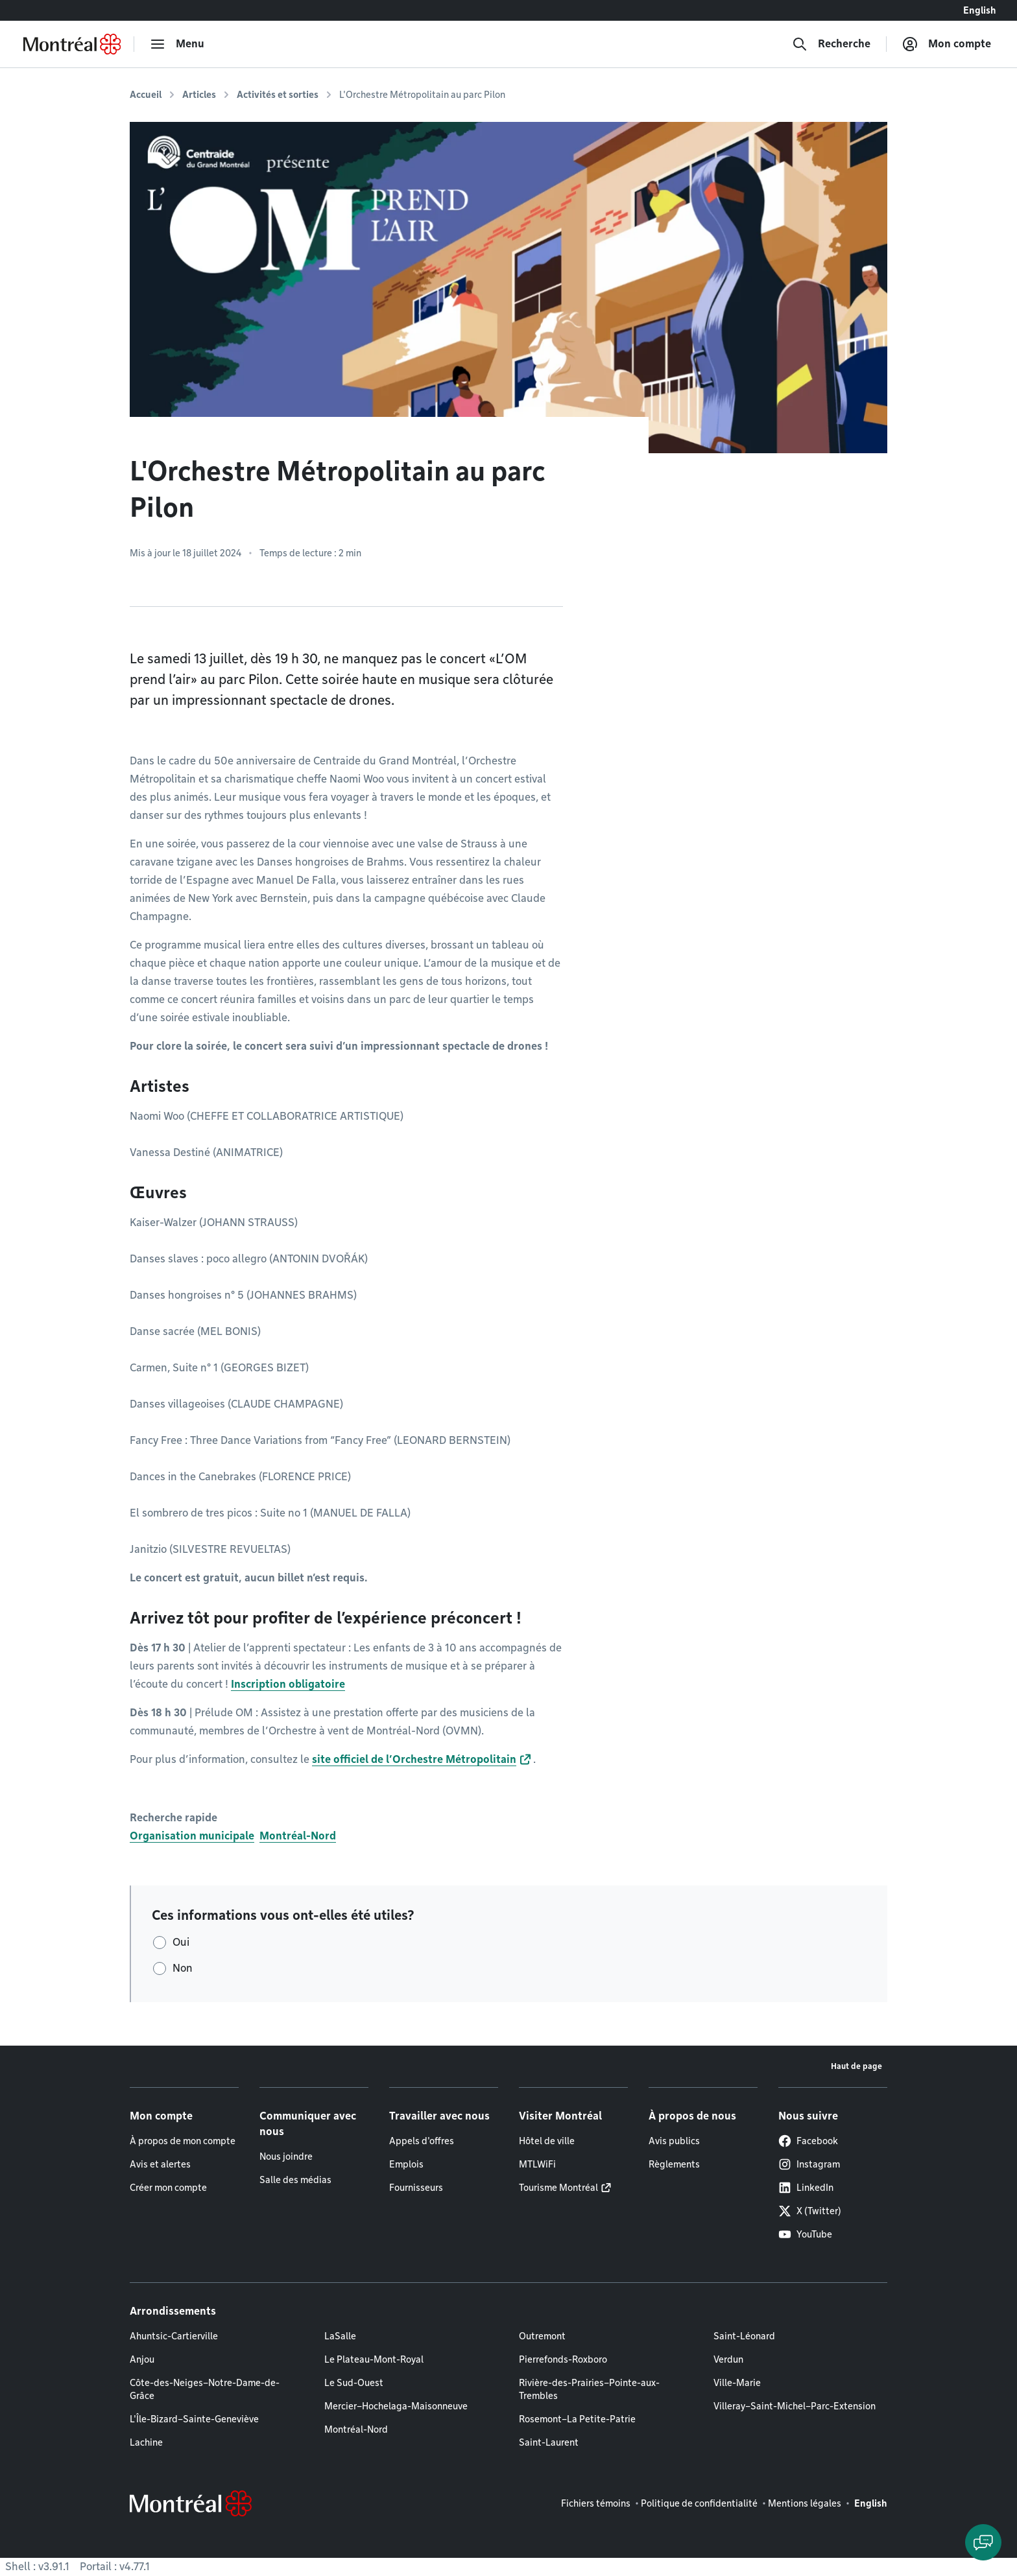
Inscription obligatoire (288, 1684)
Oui (181, 1942)
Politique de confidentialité (699, 2503)
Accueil (146, 94)
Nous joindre (286, 2156)
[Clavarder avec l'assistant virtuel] (983, 2542)
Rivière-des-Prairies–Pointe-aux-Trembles (589, 2389)
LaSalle (340, 2336)
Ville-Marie (737, 2383)
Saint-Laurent (549, 2442)
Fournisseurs (416, 2187)
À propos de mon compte (182, 2141)
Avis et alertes (160, 2164)
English (979, 10)
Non (183, 1968)
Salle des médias (295, 2180)
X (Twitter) (809, 2210)
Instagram (809, 2164)
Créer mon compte (168, 2187)
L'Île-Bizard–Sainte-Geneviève (194, 2419)
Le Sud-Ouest (353, 2383)
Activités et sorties (277, 94)
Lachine (146, 2442)
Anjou (142, 2359)
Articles (199, 94)
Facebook (808, 2140)
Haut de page (856, 2066)
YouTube (805, 2234)
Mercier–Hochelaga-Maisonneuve (396, 2406)
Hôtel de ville (547, 2141)
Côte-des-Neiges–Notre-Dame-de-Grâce (205, 2389)
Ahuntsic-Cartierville (174, 2336)
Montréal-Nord (297, 1836)
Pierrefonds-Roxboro (563, 2359)
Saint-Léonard (744, 2336)
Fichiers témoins (595, 2503)
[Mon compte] (946, 44)
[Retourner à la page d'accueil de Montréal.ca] (72, 44)
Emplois (406, 2164)
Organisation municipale (192, 1836)
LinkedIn (805, 2187)
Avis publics (674, 2141)
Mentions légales (804, 2503)
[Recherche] (831, 44)
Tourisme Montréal (558, 2187)
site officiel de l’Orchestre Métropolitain (414, 1759)
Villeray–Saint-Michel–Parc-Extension (794, 2406)
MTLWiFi (537, 2164)
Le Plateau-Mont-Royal (374, 2359)
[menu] (177, 44)
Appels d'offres (421, 2141)
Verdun (728, 2359)
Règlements (674, 2164)
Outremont (542, 2336)
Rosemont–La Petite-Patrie (577, 2419)
